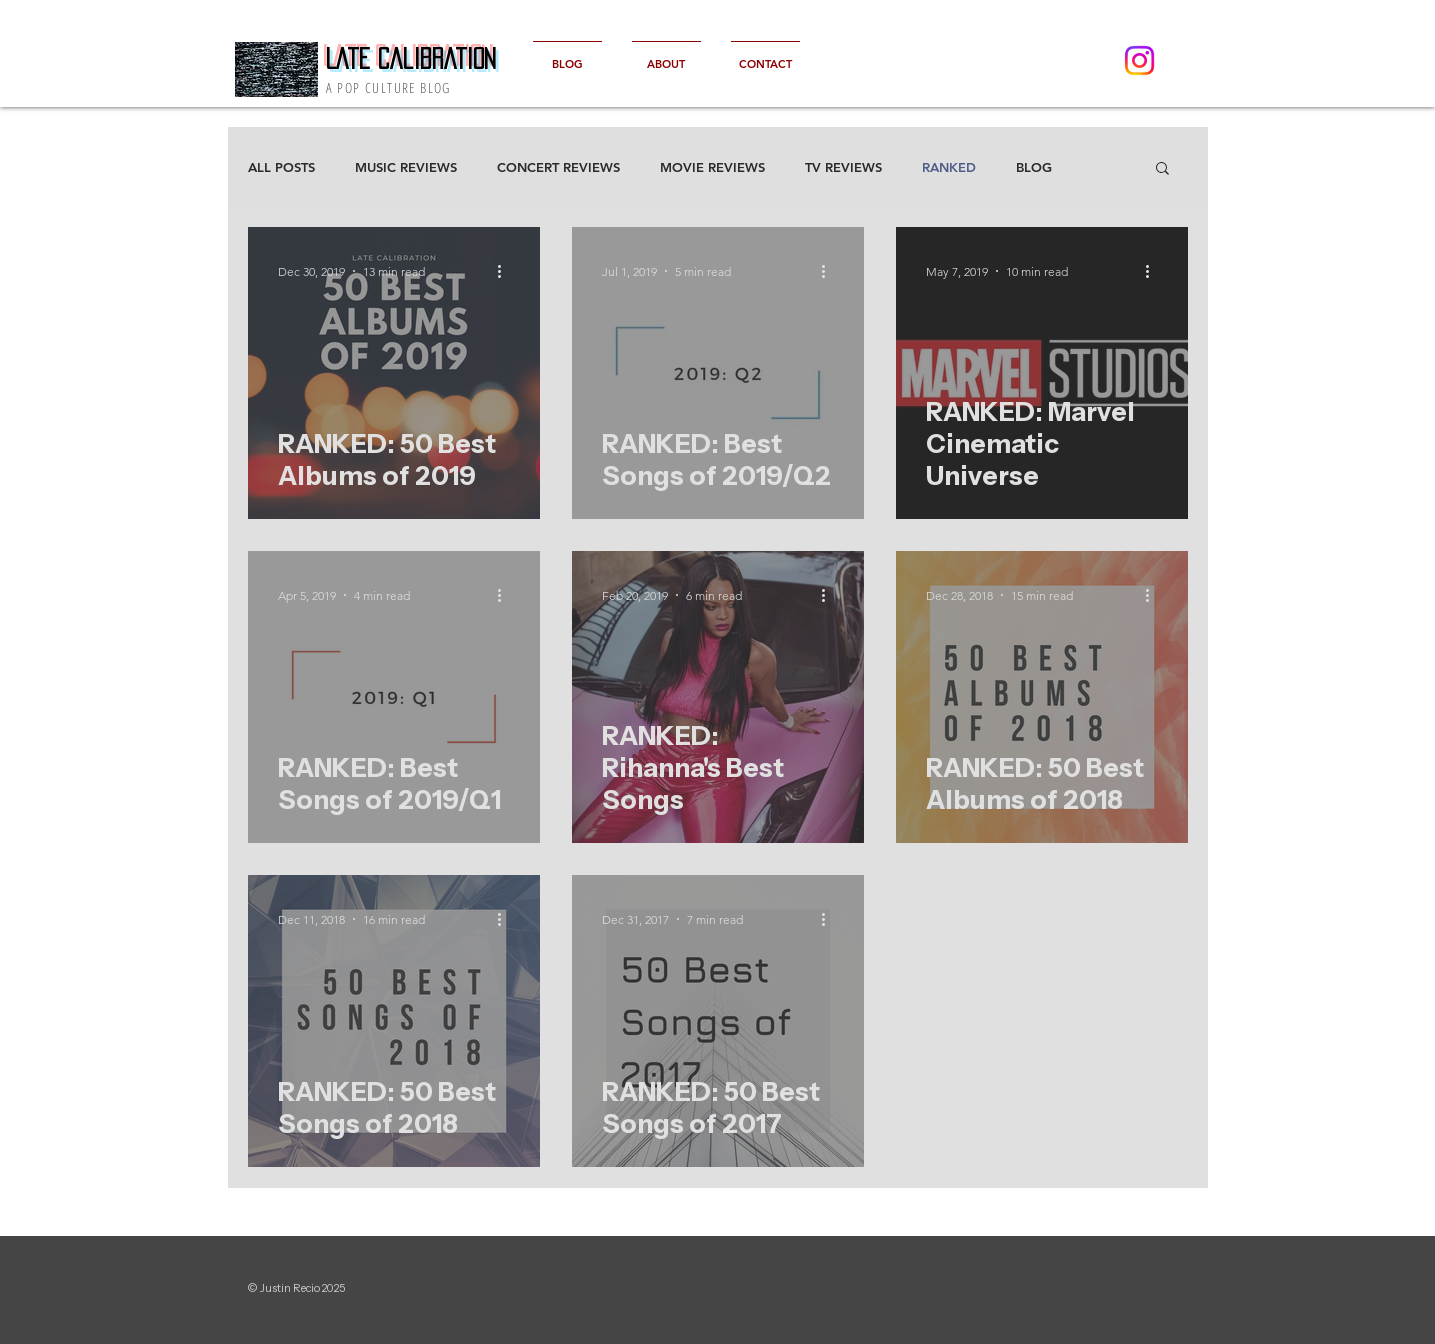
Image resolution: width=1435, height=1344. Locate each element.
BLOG (1034, 167)
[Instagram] (1139, 60)
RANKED (949, 167)
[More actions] (507, 271)
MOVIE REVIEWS (712, 167)
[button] (1162, 169)
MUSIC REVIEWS (406, 167)
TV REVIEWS (843, 167)
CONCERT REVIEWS (558, 167)
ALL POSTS (281, 167)
